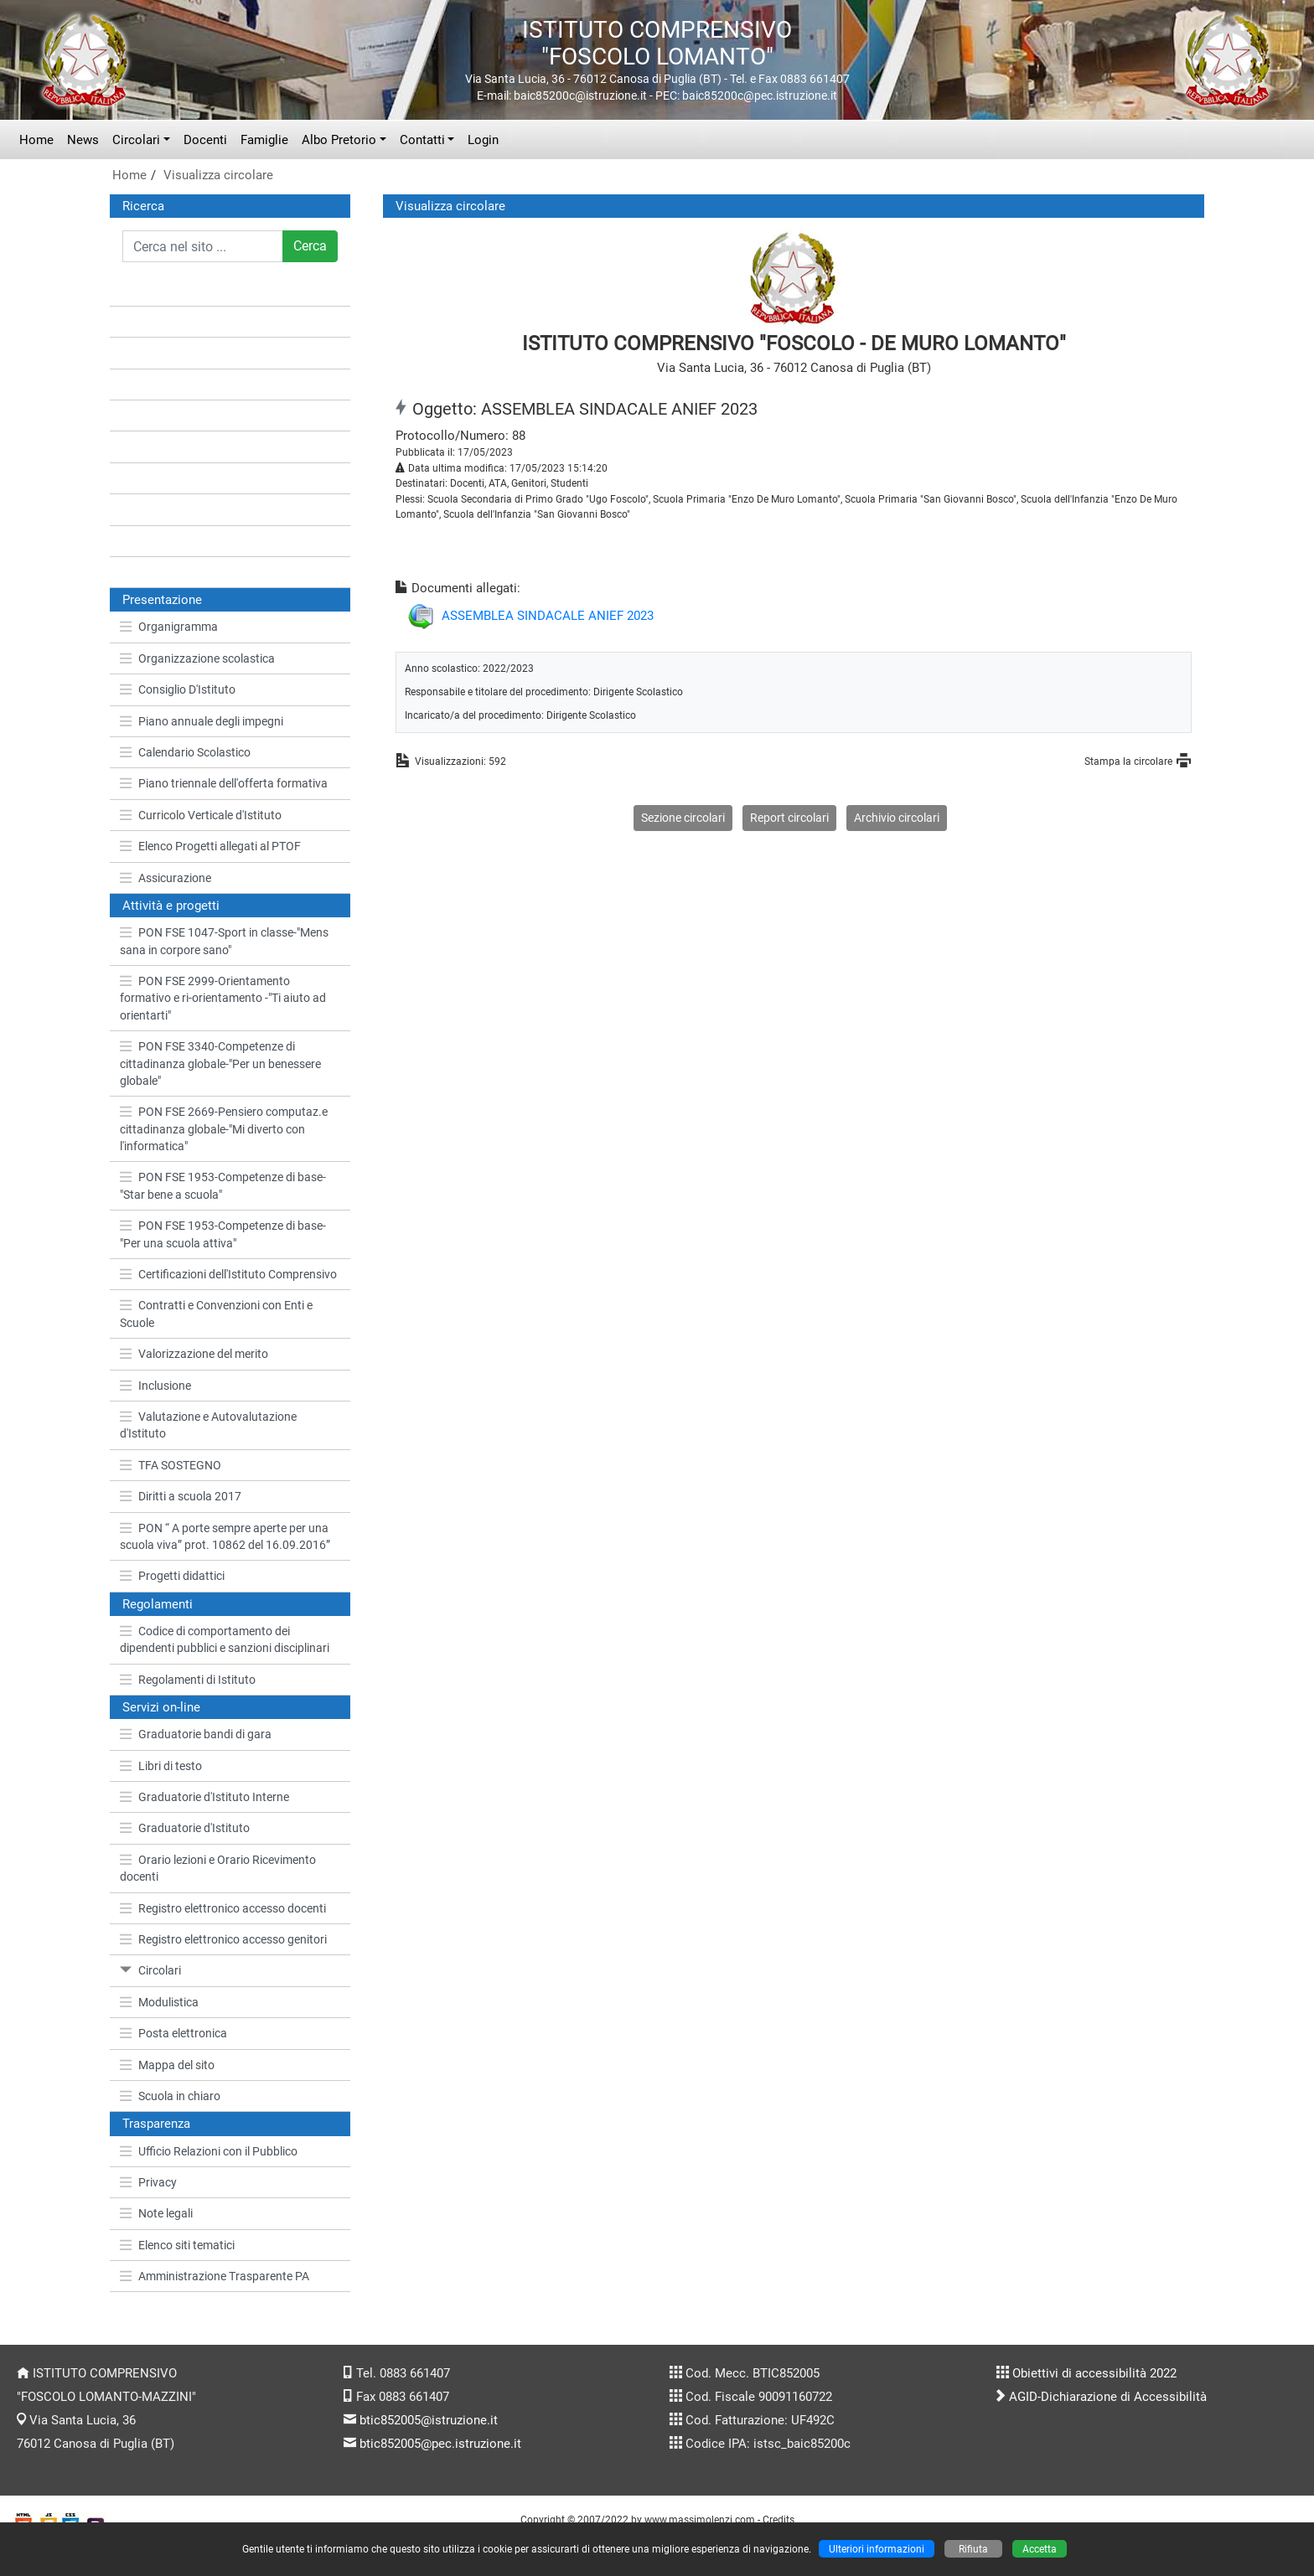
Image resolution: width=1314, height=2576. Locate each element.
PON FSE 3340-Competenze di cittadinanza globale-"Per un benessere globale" (220, 1063)
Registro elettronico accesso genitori (223, 1939)
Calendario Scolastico (185, 752)
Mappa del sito (167, 2065)
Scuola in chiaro (170, 2096)
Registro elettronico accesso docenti (223, 1908)
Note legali (156, 2213)
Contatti (422, 139)
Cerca (310, 246)
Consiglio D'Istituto (177, 689)
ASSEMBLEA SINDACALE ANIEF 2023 (548, 615)
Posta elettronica (173, 2033)
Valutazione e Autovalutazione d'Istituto (208, 1425)
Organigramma (169, 626)
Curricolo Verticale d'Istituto (201, 815)
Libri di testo (161, 1766)
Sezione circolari (683, 817)
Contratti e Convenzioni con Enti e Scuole (216, 1313)
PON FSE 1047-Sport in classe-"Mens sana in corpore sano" (224, 941)
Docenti (205, 139)
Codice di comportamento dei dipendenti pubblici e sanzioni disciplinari (224, 1639)
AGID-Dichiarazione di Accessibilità (1108, 2396)
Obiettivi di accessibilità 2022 (1094, 2373)
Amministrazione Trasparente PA (214, 2276)
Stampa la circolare (1128, 761)
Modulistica (159, 2002)
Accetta (1039, 2548)
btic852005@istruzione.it (429, 2420)
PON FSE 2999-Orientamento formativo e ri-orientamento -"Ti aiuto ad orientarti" (223, 998)
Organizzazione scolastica (197, 658)
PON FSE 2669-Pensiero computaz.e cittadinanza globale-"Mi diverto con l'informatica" (224, 1129)
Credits (778, 2519)
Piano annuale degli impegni (201, 721)
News (83, 139)
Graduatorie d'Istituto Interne (204, 1797)
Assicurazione (165, 878)
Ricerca (143, 206)
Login (483, 139)
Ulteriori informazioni (876, 2548)
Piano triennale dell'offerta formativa (224, 783)
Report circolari (789, 817)
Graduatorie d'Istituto (185, 1828)
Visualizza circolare (218, 175)
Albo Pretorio (339, 139)
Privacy (148, 2182)
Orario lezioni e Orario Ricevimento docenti (218, 1868)
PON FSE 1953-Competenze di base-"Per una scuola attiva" (223, 1234)
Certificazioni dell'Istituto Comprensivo (228, 1274)
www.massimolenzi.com (699, 2519)
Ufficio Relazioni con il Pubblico (208, 2151)
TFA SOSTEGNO (170, 1465)
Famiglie (264, 139)
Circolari (136, 139)
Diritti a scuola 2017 (180, 1496)
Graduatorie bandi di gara (196, 1734)
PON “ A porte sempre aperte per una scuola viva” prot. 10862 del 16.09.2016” (225, 1536)
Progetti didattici (172, 1575)
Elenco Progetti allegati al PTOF (210, 846)
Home (36, 139)
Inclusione (155, 1385)
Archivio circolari (896, 817)
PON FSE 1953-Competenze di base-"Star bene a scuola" (223, 1185)
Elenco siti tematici (177, 2245)
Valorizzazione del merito (194, 1353)
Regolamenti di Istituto (188, 1679)
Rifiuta (973, 2548)
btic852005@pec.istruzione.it (440, 2443)
